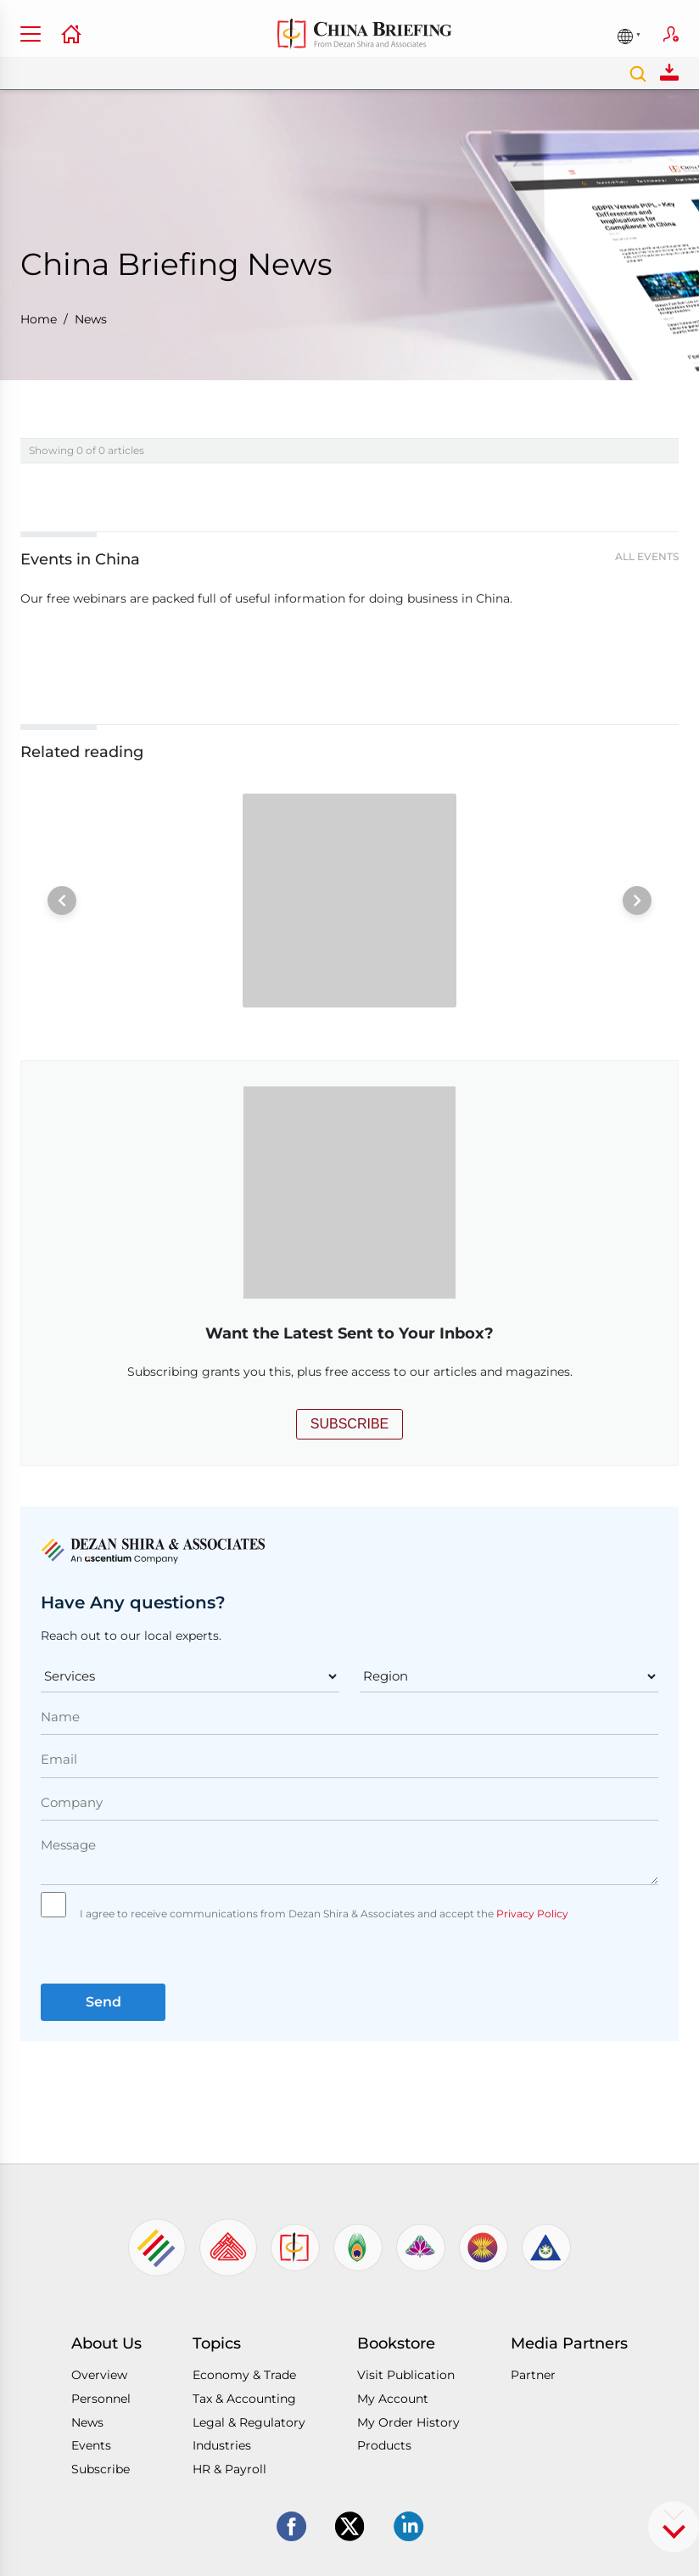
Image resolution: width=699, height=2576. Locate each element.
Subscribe (671, 34)
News (91, 319)
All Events (647, 556)
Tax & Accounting (244, 2398)
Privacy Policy (531, 1913)
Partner (533, 2374)
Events (91, 2445)
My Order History (408, 2422)
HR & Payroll (229, 2469)
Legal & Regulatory (249, 2422)
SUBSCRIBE (349, 1424)
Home (38, 319)
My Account (392, 2398)
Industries (222, 2445)
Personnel (101, 2398)
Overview (99, 2374)
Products (384, 2445)
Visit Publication (406, 2374)
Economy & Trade (244, 2374)
